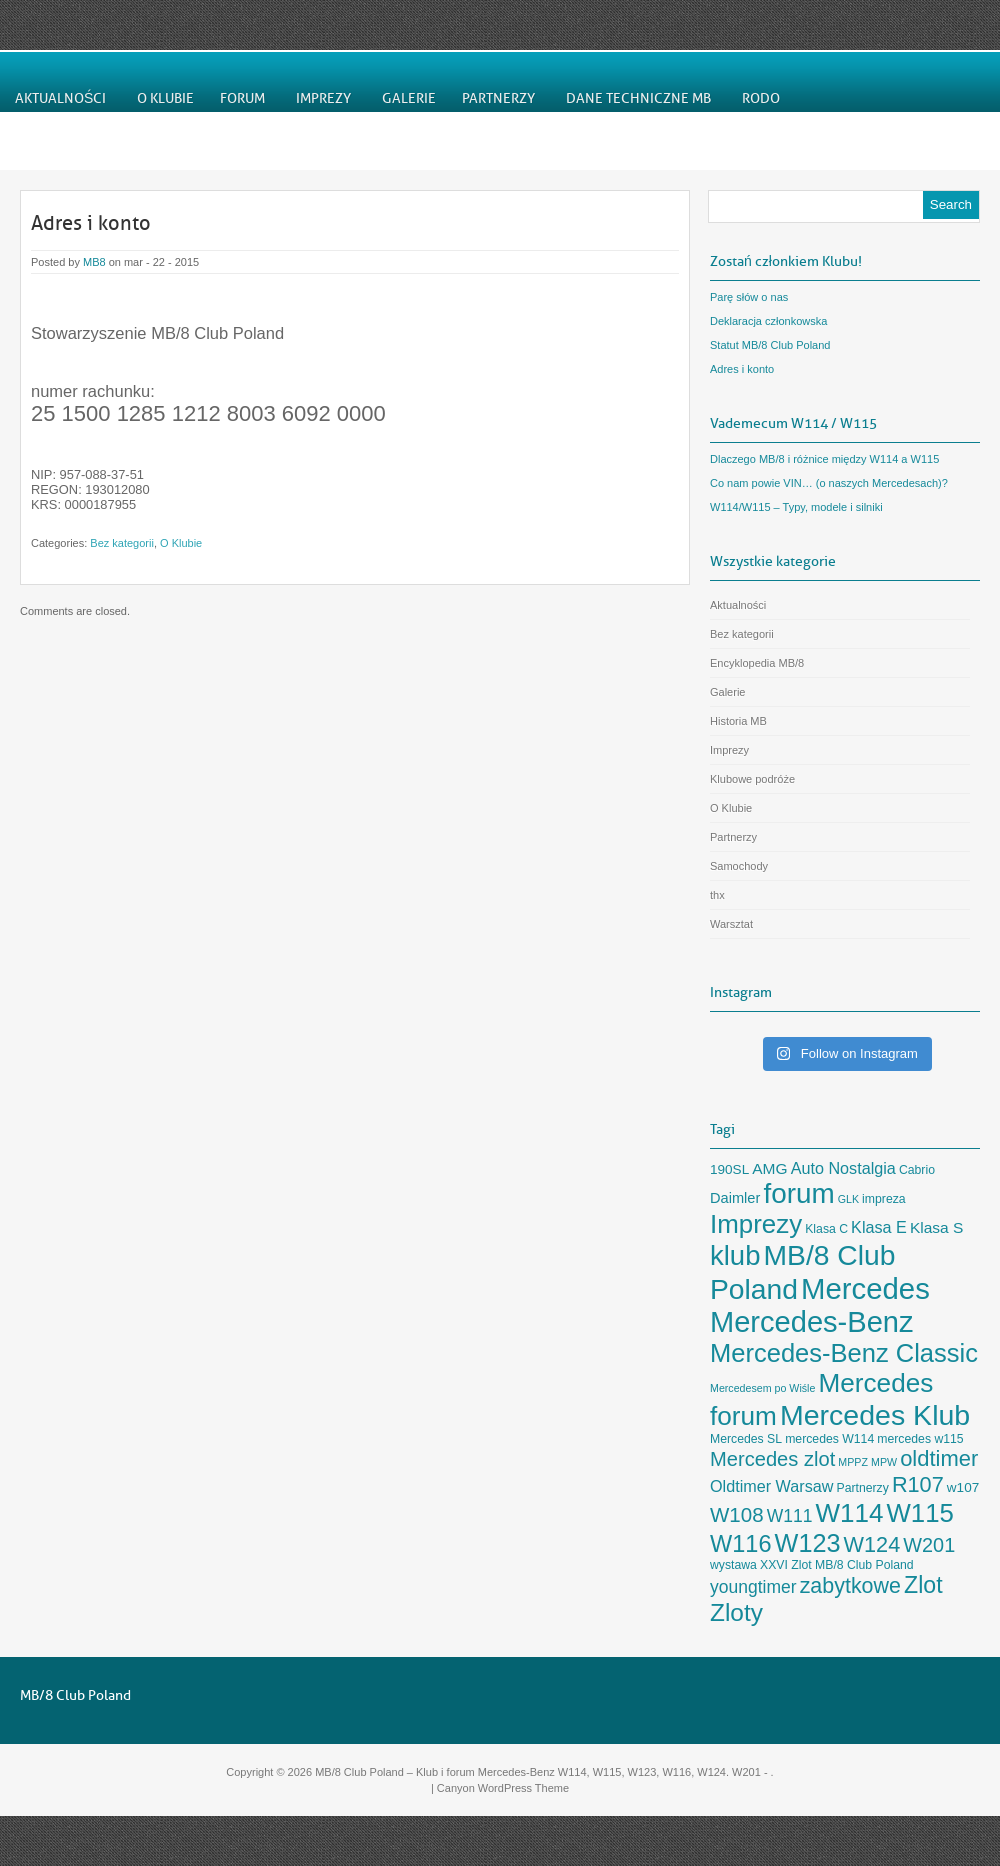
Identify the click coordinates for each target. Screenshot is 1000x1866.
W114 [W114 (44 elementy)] (849, 1513)
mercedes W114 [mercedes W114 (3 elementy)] (829, 1439)
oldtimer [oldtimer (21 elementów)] (939, 1458)
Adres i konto (91, 223)
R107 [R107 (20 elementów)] (918, 1484)
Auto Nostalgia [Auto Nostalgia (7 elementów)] (843, 1168)
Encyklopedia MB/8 (757, 663)
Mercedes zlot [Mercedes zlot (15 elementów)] (772, 1459)
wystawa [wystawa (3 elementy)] (733, 1565)
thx (717, 895)
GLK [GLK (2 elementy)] (848, 1199)
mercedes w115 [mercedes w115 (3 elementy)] (920, 1439)
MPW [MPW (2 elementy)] (884, 1462)
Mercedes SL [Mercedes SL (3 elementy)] (746, 1439)
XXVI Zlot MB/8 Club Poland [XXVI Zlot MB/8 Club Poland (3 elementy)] (837, 1565)
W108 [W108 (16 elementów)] (737, 1514)
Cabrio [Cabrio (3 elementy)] (917, 1170)
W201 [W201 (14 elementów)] (929, 1545)
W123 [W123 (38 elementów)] (808, 1543)
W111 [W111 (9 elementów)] (790, 1516)
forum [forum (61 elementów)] (798, 1193)
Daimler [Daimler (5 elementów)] (735, 1198)
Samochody (739, 866)
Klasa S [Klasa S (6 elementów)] (936, 1227)
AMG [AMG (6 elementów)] (769, 1168)
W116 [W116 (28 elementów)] (740, 1544)
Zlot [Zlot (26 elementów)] (923, 1585)
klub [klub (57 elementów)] (735, 1255)
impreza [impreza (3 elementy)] (884, 1199)
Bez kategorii (122, 543)
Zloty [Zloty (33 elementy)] (736, 1612)
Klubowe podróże (752, 779)
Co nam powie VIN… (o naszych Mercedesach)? (829, 483)
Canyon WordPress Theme (503, 1788)
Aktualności (738, 605)
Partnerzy (733, 837)
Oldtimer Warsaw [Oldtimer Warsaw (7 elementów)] (771, 1486)
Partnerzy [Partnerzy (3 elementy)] (862, 1488)
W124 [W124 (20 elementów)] (872, 1544)
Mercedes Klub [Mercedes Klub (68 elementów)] (875, 1415)
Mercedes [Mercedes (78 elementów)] (865, 1288)
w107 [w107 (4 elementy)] (963, 1487)
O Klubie (181, 543)
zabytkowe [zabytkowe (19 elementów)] (850, 1586)
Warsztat (731, 924)
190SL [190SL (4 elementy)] (729, 1169)
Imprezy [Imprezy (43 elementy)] (756, 1224)
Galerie (727, 692)
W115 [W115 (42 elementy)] (920, 1513)
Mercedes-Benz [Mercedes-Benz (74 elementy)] (812, 1322)
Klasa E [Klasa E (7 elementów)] (879, 1227)
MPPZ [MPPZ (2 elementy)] (853, 1462)
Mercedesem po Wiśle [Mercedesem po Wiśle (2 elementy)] (762, 1388)
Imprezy (729, 750)
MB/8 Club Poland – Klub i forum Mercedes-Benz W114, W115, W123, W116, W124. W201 (538, 1772)
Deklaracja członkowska (768, 321)
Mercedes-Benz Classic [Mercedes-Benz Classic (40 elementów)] (844, 1353)
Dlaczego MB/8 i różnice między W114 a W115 (824, 459)
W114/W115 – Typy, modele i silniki (796, 507)
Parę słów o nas (749, 297)
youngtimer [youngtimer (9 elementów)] (753, 1587)
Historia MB (738, 721)
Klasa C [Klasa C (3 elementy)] (826, 1229)
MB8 (94, 262)
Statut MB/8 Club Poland (770, 345)
